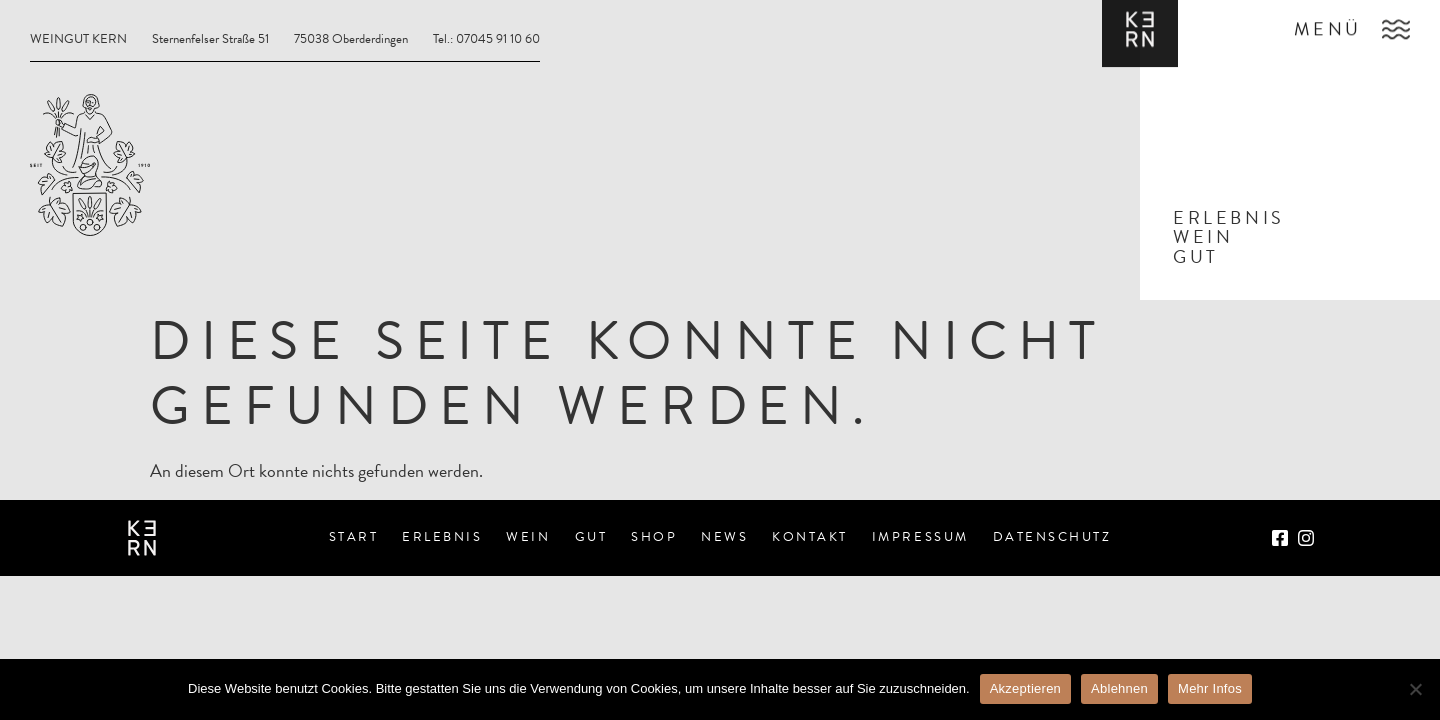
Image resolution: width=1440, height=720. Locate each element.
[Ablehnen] (1415, 689)
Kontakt (810, 537)
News (724, 537)
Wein (528, 537)
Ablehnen (1119, 688)
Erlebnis (442, 537)
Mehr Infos (1210, 688)
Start (354, 537)
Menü (1328, 24)
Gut (591, 537)
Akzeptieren (1025, 688)
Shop (654, 537)
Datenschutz (1052, 537)
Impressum (920, 537)
